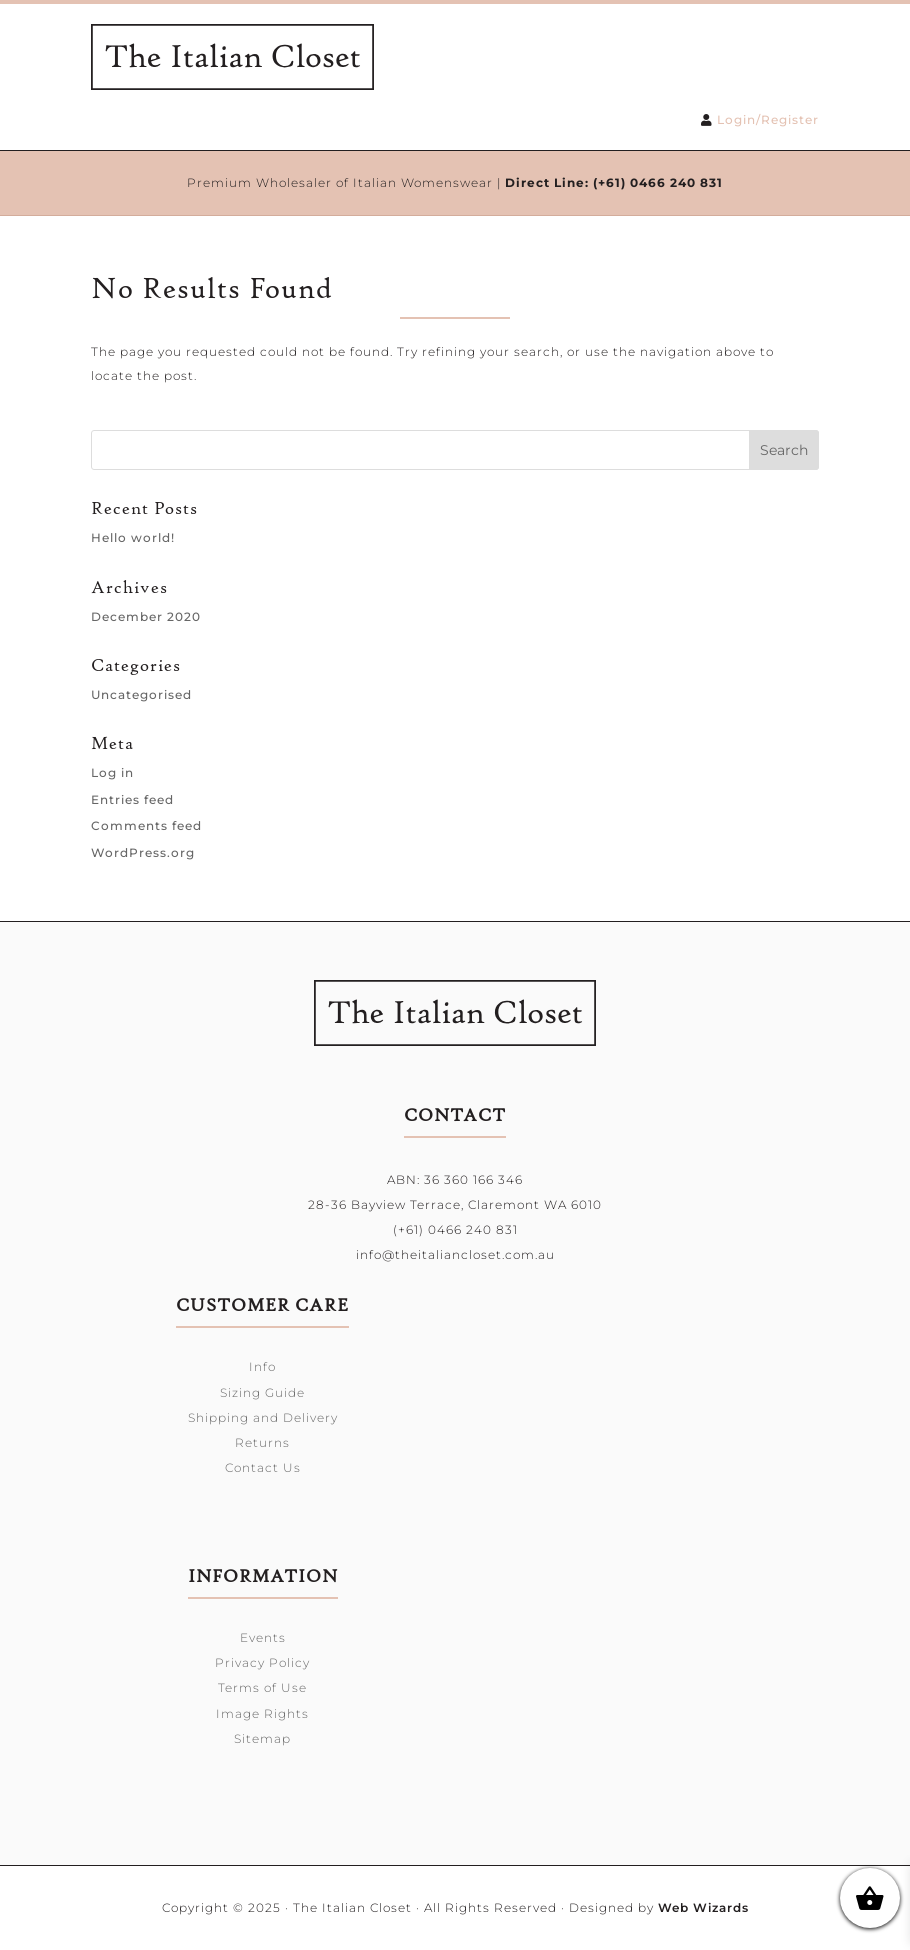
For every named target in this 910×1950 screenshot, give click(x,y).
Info (262, 1366)
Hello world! (133, 537)
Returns (262, 1442)
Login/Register (768, 119)
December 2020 (146, 616)
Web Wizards (703, 1907)
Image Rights (262, 1713)
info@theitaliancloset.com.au (455, 1254)
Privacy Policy (262, 1662)
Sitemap (262, 1738)
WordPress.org (143, 852)
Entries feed (132, 799)
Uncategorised (141, 694)
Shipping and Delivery (263, 1417)
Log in (112, 772)
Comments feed (146, 825)
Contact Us (263, 1467)
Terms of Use (262, 1687)
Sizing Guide (262, 1392)
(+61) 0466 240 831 (658, 182)
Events (263, 1637)
